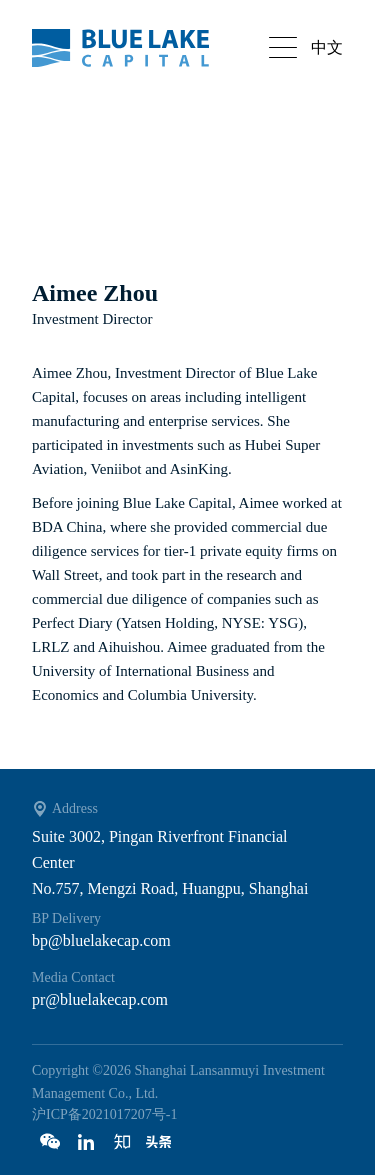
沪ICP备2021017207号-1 (104, 1114)
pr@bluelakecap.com (100, 999)
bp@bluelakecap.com (101, 940)
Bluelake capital (132, 48)
